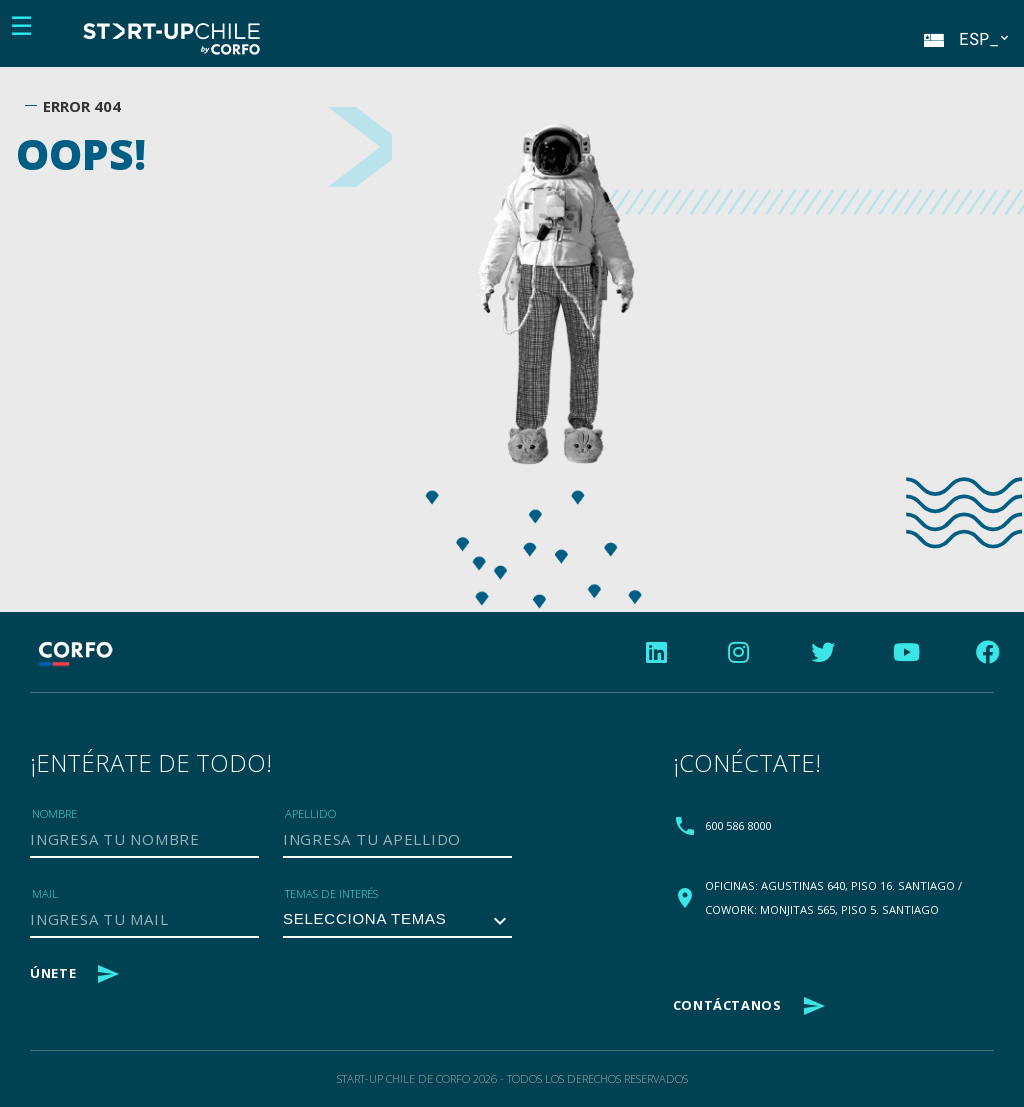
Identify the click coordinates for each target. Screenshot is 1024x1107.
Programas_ (451, 41)
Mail (45, 893)
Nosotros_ (447, 41)
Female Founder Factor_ (440, 57)
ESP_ (965, 39)
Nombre (54, 813)
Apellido (310, 813)
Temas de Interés (331, 893)
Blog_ (433, 41)
